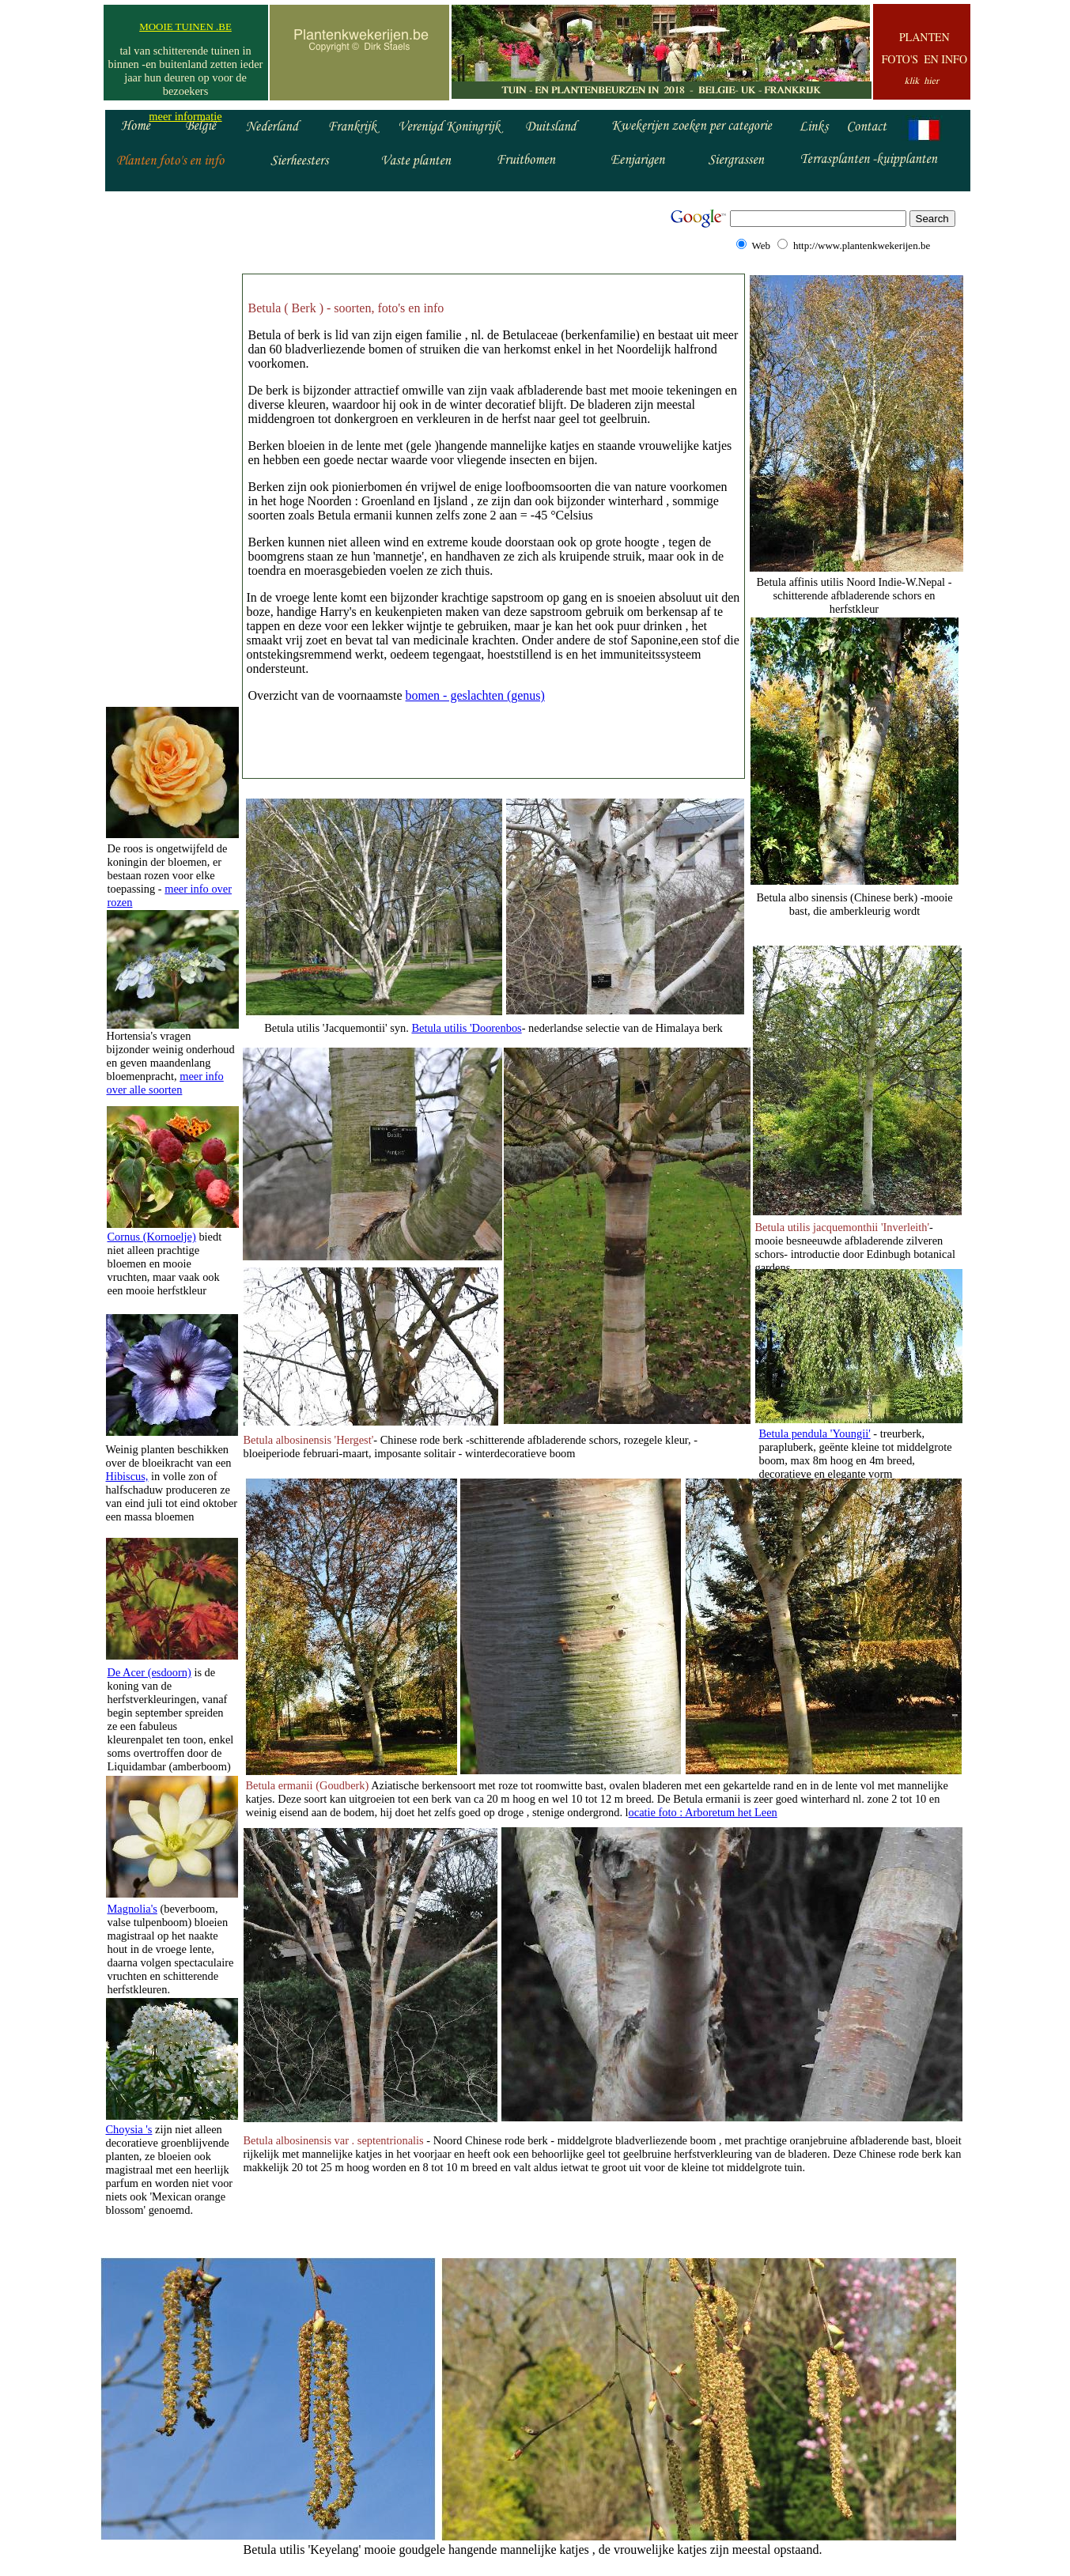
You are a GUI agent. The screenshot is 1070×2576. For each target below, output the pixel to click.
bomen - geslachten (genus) (475, 695)
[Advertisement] (171, 449)
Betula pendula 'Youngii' (815, 1433)
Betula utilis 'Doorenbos (466, 1028)
